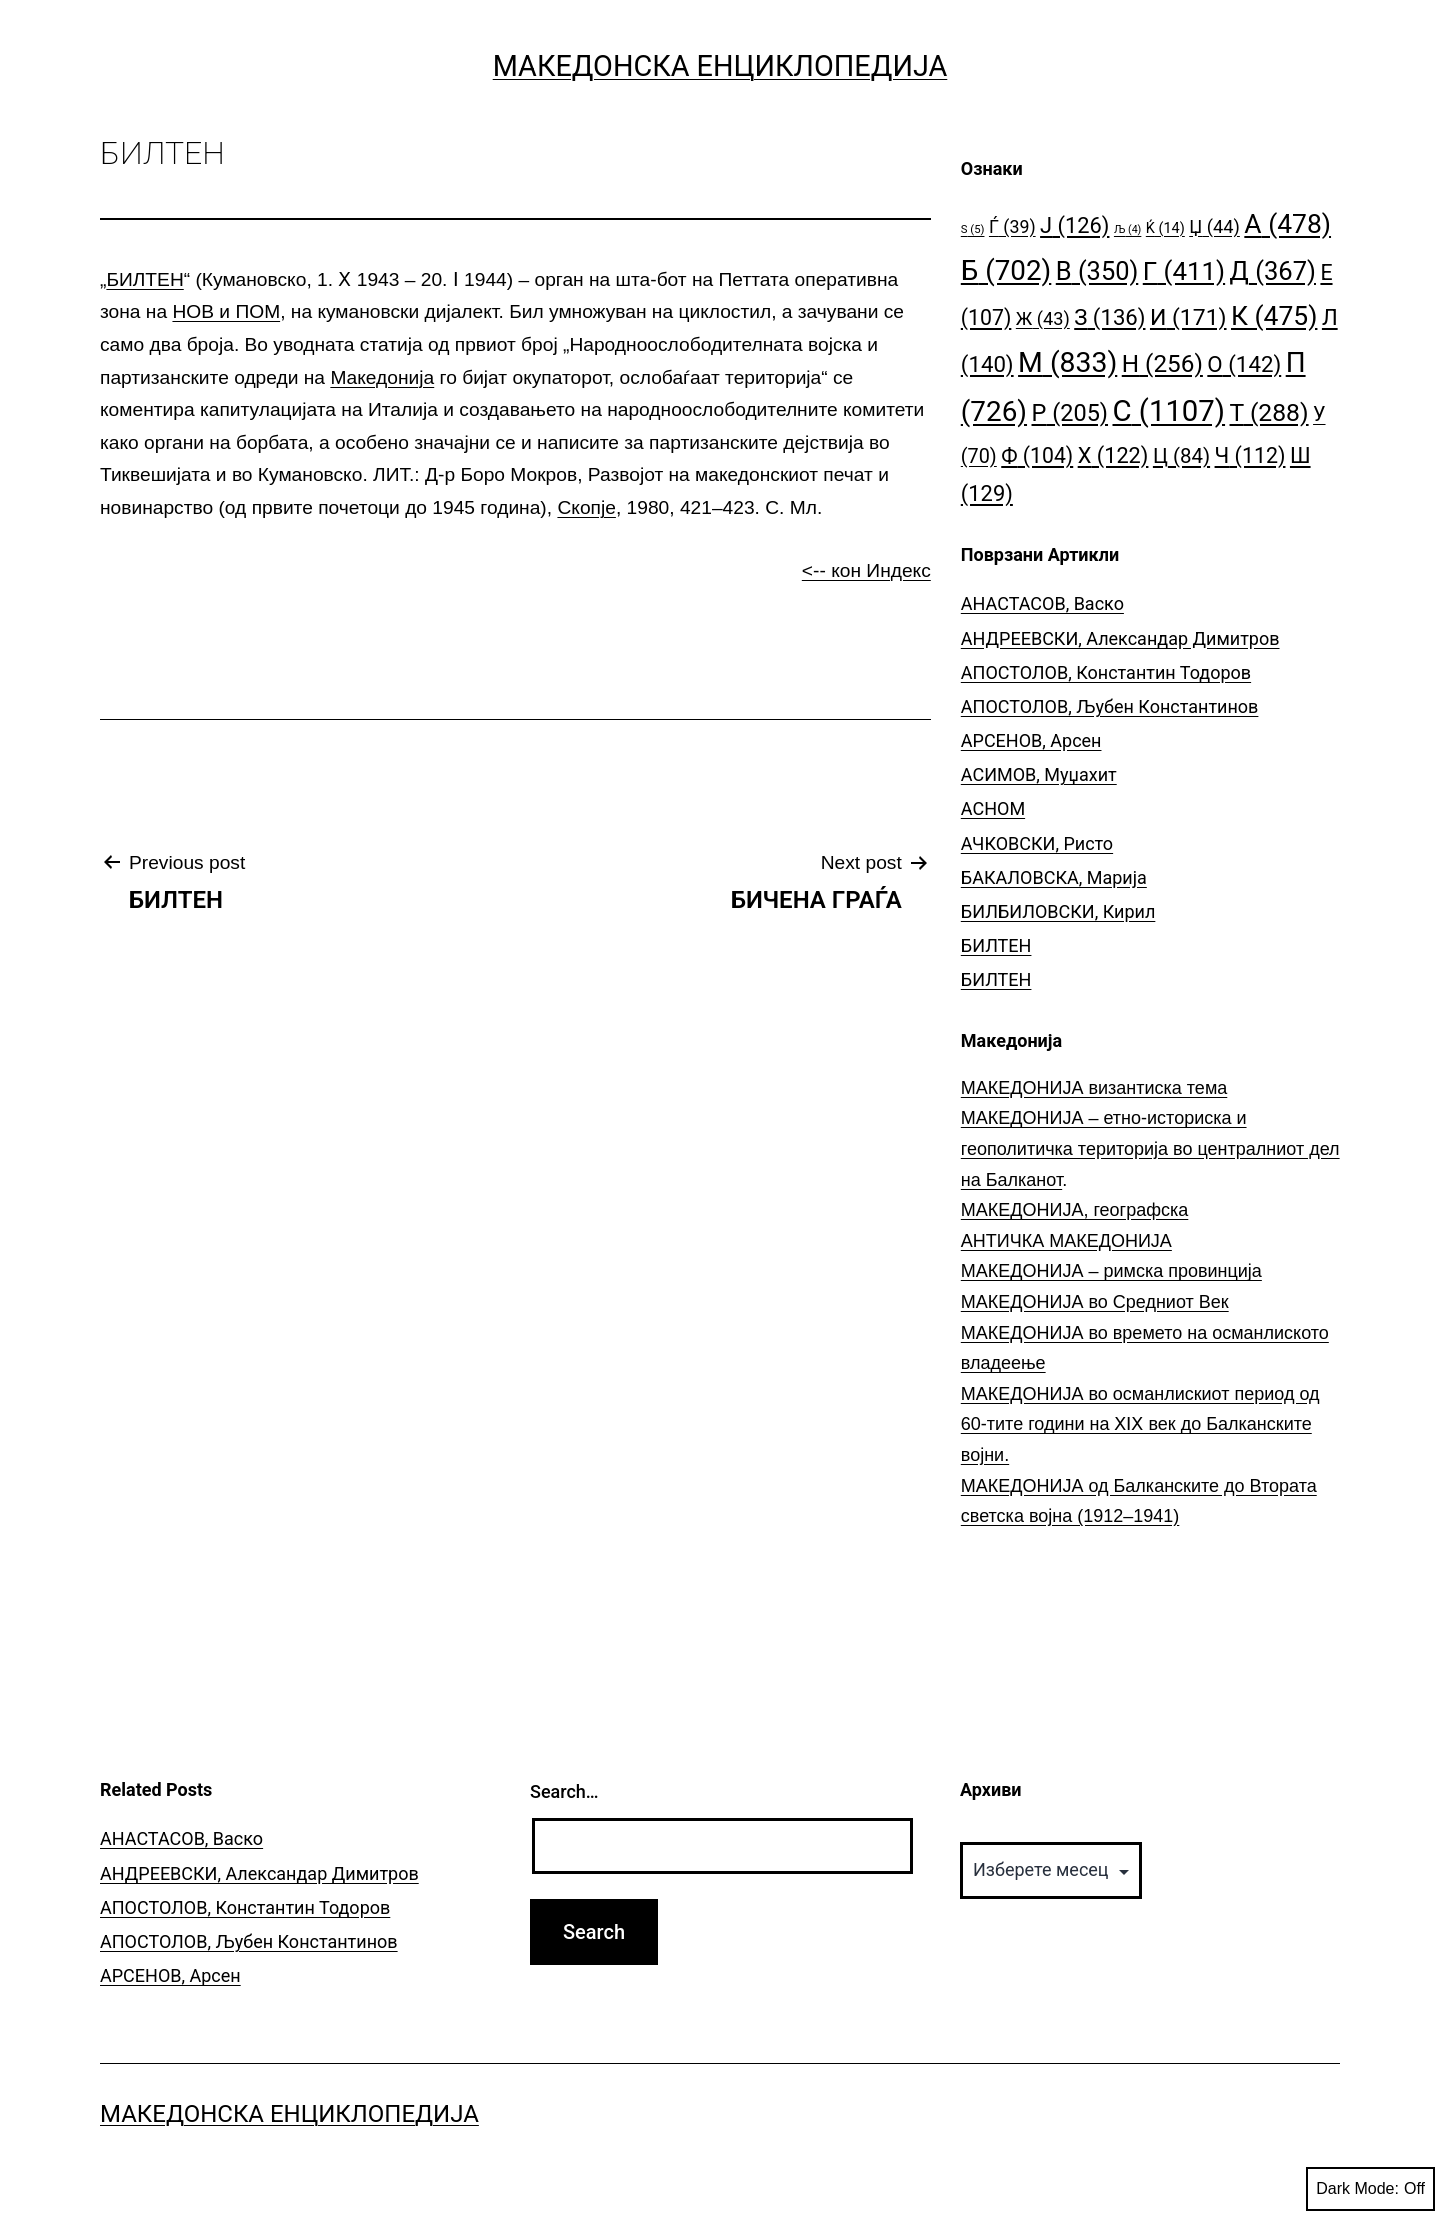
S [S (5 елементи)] (973, 229)
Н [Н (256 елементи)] (1162, 363)
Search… (564, 1791)
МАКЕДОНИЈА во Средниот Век (1095, 1302)
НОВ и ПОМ (226, 311)
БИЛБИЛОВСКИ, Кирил (1058, 911)
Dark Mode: (1370, 2189)
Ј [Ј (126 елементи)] (1074, 225)
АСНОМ (993, 808)
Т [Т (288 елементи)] (1269, 412)
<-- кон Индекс (866, 570)
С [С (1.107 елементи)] (1169, 411)
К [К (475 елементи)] (1274, 315)
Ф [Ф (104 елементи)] (1037, 455)
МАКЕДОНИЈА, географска (1075, 1210)
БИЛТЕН (144, 279)
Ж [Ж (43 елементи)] (1043, 318)
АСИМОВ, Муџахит (1039, 774)
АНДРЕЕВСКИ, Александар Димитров (1120, 638)
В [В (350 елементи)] (1097, 271)
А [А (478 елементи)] (1287, 223)
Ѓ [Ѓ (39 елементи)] (1012, 226)
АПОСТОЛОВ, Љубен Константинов (1110, 706)
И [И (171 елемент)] (1188, 317)
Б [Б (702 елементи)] (1006, 270)
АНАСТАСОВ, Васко (1042, 603)
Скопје (586, 507)
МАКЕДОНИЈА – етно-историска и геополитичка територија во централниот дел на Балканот (1150, 1148)
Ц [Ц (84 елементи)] (1181, 456)
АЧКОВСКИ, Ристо (1037, 843)
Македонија (382, 377)
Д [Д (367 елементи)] (1273, 271)
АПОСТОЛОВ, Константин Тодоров (1106, 672)
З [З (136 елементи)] (1109, 317)
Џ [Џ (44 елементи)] (1214, 226)
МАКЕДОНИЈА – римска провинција (1111, 1271)
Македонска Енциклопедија (720, 66)
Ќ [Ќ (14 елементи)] (1165, 228)
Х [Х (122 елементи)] (1113, 455)
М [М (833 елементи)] (1067, 362)
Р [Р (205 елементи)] (1070, 413)
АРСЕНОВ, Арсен (1031, 740)
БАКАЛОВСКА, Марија (1054, 877)
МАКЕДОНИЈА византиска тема (1094, 1088)
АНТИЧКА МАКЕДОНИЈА (1066, 1241)
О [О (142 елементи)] (1244, 364)
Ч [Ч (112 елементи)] (1250, 455)
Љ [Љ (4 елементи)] (1127, 229)
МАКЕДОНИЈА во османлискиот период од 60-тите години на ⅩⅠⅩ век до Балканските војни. (1140, 1424)
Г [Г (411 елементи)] (1184, 271)
